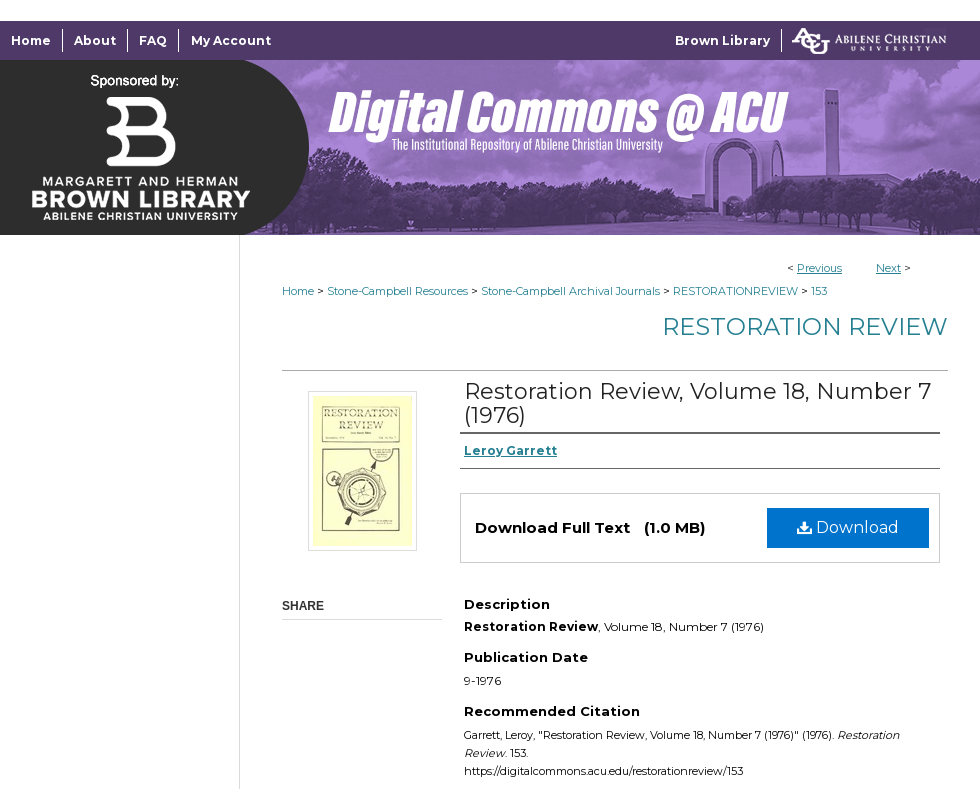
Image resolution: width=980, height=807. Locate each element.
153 (819, 291)
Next (888, 268)
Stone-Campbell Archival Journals (570, 291)
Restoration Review (805, 326)
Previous (819, 268)
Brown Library (722, 40)
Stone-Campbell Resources (397, 291)
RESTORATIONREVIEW (735, 291)
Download (848, 527)
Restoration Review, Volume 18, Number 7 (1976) (697, 403)
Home (298, 291)
